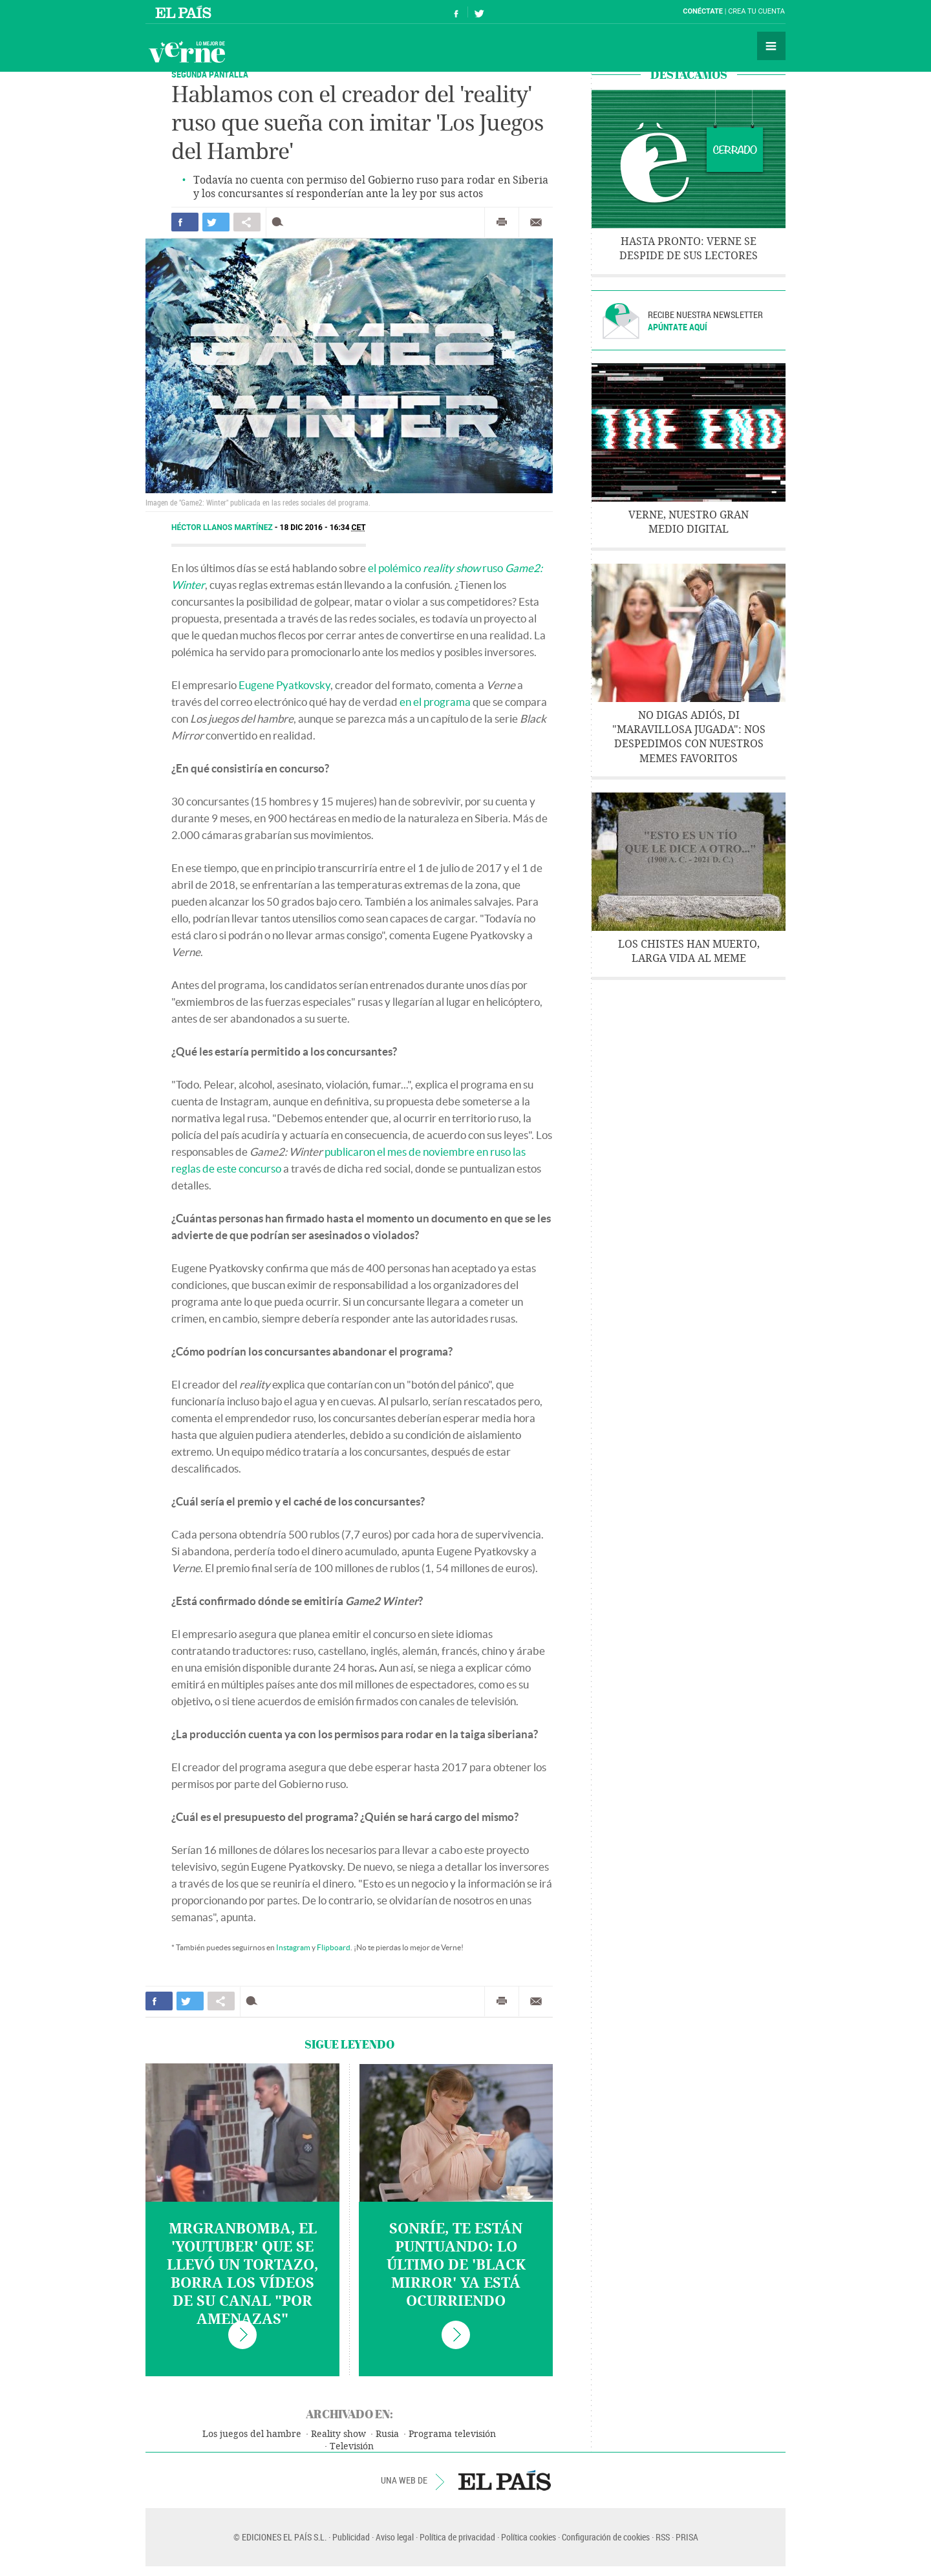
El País (185, 11)
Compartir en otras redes (247, 222)
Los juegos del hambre (251, 2434)
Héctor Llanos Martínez (223, 527)
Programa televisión (452, 2434)
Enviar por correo (536, 222)
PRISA (687, 2537)
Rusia (387, 2434)
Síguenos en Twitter (479, 11)
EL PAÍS (504, 2480)
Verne (186, 52)
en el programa (435, 702)
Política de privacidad (457, 2537)
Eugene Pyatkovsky (284, 685)
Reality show (338, 2434)
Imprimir (502, 222)
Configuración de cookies (606, 2537)
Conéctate (703, 11)
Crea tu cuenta (756, 11)
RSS (663, 2537)
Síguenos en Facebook (456, 11)
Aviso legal (395, 2537)
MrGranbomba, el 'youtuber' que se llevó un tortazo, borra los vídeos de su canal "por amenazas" (242, 2274)
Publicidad (351, 2537)
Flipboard (333, 1947)
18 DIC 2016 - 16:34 (323, 527)
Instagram (293, 1947)
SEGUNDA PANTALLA (209, 74)
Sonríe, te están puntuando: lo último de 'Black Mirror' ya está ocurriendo (456, 2265)
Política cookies (528, 2537)
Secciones (771, 46)
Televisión (352, 2446)
